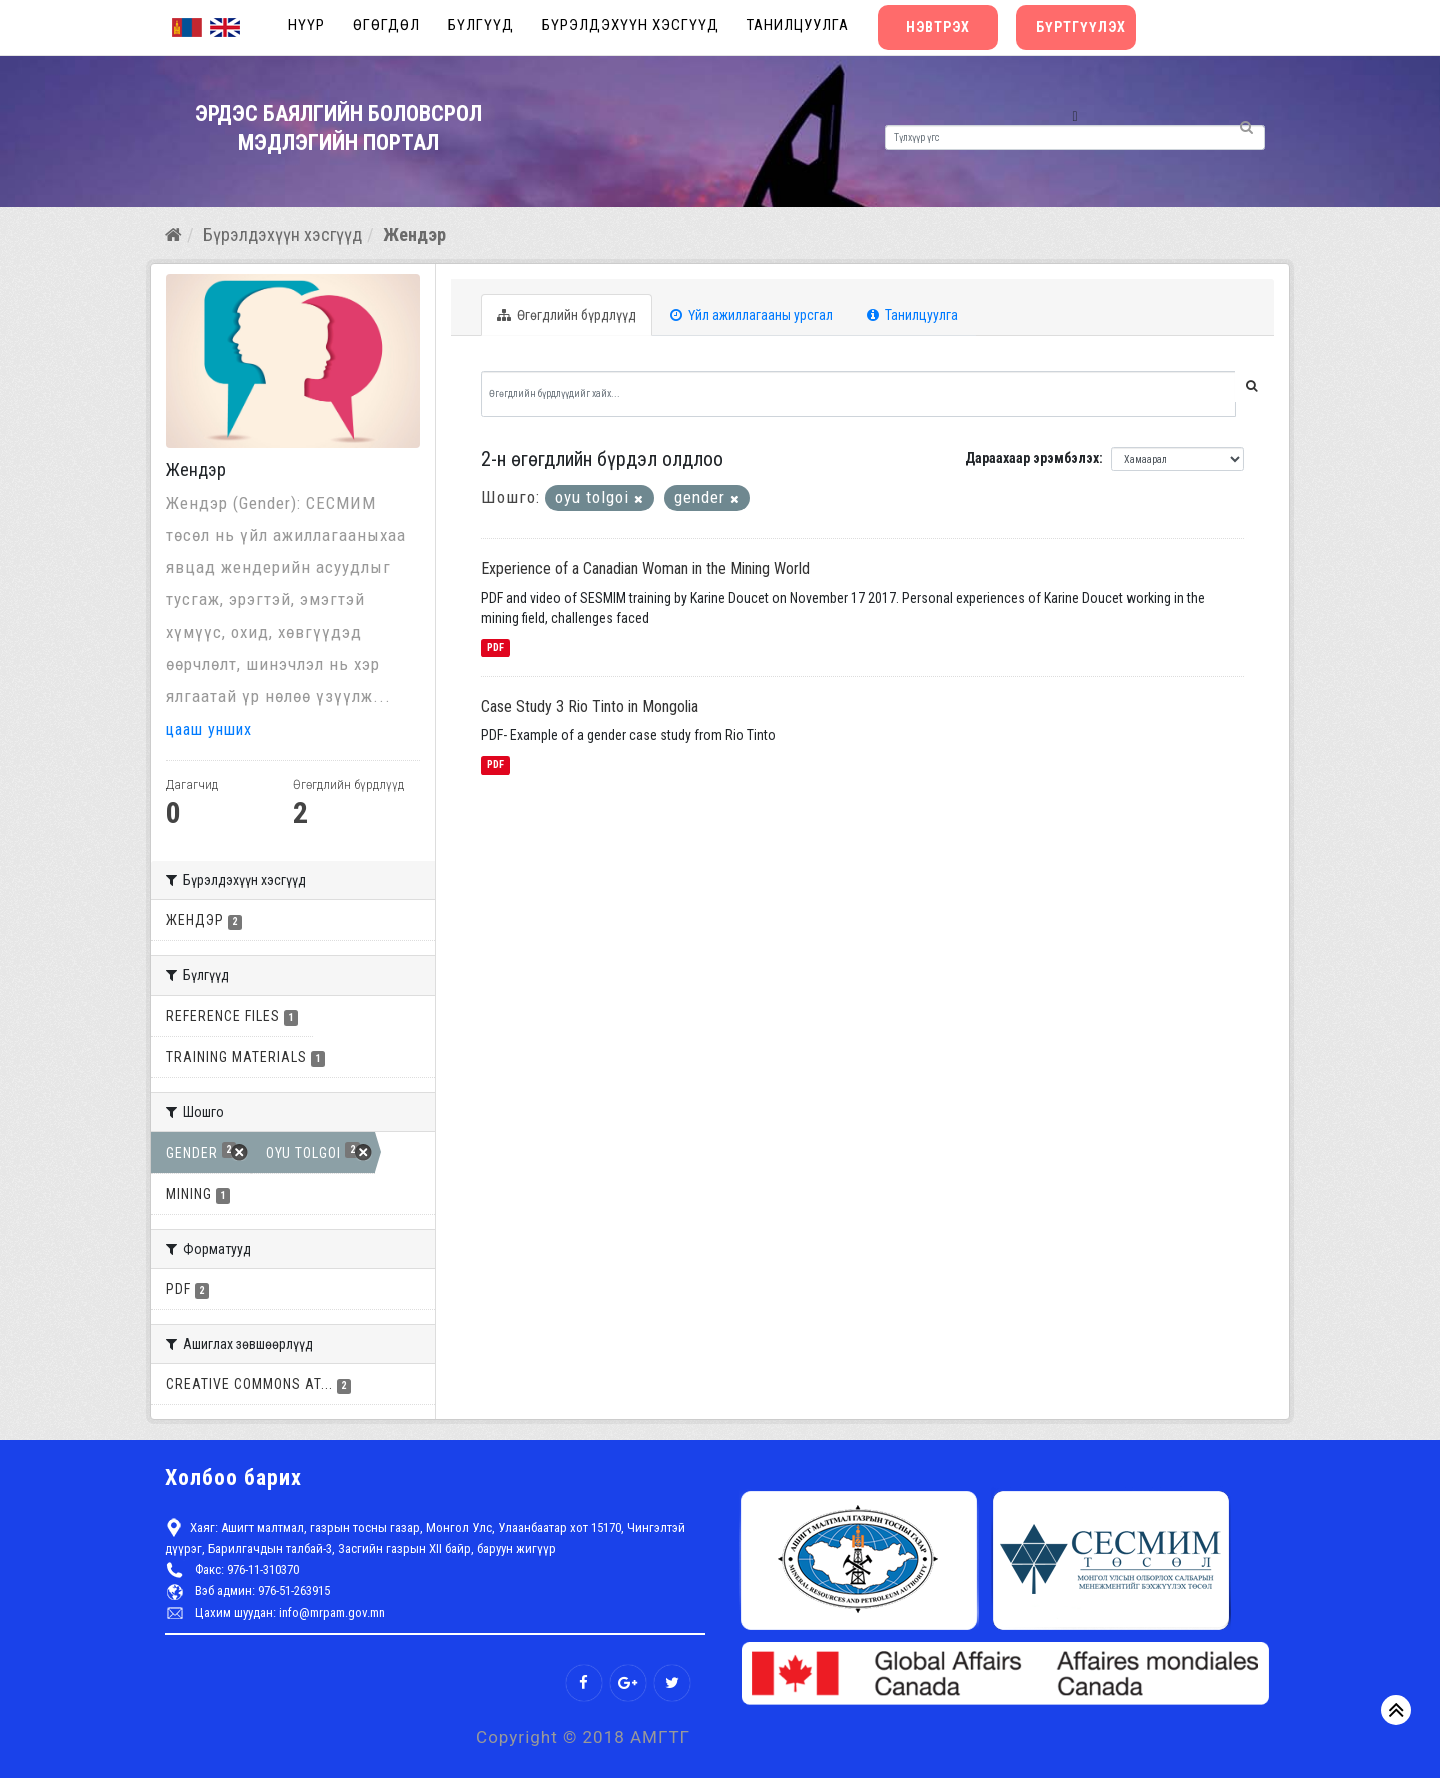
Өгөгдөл (386, 25)
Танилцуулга (798, 25)
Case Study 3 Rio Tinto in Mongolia (589, 706)
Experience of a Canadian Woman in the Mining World (645, 568)
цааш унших (214, 729)
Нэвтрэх (938, 27)
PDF (495, 647)
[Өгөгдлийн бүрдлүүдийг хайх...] (859, 394)
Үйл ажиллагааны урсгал (751, 315)
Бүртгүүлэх (1081, 27)
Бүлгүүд (481, 25)
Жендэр (414, 234)
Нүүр (306, 25)
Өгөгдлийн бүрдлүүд (566, 315)
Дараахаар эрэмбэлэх (1032, 458)
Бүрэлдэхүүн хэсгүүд (630, 25)
